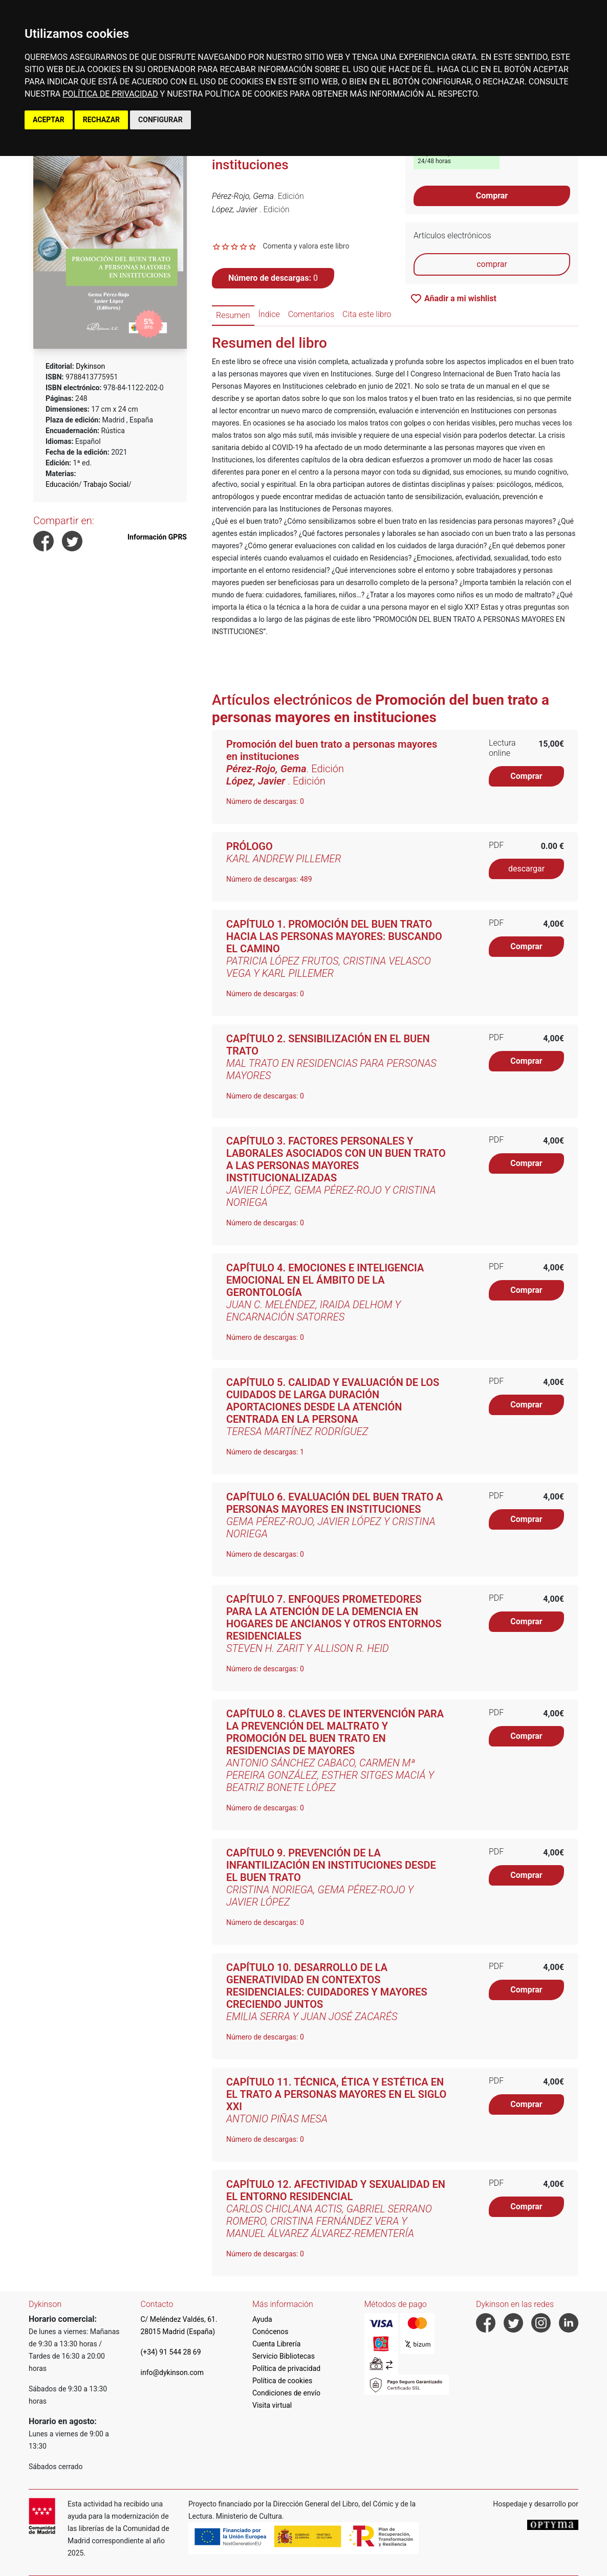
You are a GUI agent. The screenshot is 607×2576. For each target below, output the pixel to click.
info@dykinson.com (172, 2372)
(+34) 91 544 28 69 (171, 2352)
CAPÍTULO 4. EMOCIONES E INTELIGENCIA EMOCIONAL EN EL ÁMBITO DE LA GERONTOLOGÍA (325, 1280)
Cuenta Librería (276, 2344)
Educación (62, 484)
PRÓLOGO (249, 846)
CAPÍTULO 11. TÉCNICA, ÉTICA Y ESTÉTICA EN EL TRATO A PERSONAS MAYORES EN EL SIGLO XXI (336, 2094)
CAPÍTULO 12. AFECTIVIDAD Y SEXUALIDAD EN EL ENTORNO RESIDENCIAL (335, 2190)
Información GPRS (157, 537)
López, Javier (235, 209)
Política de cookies (282, 2381)
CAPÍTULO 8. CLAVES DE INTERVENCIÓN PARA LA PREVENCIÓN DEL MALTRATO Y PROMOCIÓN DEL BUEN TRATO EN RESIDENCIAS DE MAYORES (335, 1732)
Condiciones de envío (286, 2393)
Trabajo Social (105, 484)
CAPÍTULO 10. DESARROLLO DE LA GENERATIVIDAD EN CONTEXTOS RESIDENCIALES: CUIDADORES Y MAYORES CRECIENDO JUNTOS (326, 1985)
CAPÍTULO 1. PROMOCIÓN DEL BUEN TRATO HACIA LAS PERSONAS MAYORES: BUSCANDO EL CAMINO (334, 936)
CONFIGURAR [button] (160, 120)
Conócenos (270, 2331)
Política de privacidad (286, 2368)
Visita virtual (272, 2405)
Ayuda (262, 2319)
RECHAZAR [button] (101, 120)
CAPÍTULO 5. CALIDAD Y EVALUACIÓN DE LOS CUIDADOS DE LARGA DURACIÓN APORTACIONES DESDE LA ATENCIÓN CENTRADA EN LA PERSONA (332, 1400)
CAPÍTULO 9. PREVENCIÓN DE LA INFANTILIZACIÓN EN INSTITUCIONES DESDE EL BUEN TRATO (331, 1865)
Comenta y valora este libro (306, 246)
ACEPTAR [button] (48, 120)
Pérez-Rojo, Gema (243, 196)
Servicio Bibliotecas (283, 2356)
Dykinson (90, 366)
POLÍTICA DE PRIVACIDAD (110, 94)
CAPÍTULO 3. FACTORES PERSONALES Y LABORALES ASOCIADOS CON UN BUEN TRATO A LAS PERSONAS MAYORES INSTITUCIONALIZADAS (336, 1159)
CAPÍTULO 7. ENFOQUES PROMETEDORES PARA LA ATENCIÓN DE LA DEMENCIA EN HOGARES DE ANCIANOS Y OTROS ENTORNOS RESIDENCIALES (334, 1617)
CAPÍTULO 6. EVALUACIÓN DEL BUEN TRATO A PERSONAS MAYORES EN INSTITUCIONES (334, 1503)
